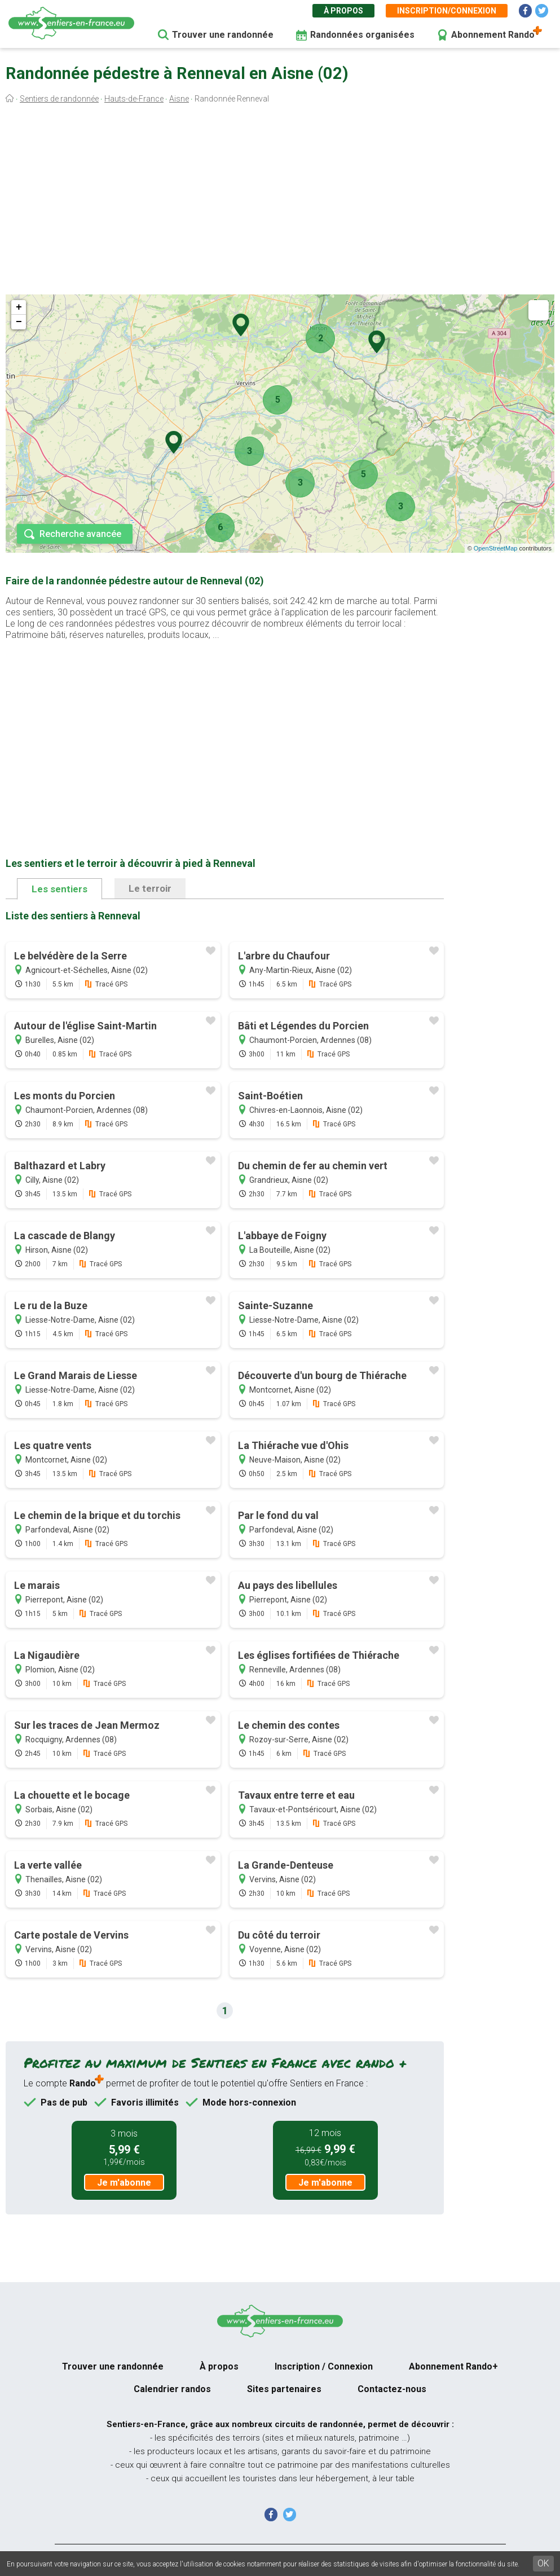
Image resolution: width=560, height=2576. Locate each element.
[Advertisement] (280, 202)
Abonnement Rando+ (453, 2366)
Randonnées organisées (362, 34)
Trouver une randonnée (223, 34)
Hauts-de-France (134, 98)
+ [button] (19, 307)
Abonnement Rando (493, 34)
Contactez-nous (392, 2389)
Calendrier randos (172, 2389)
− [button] (19, 322)
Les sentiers (59, 889)
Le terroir (150, 888)
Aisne (179, 98)
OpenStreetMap (496, 548)
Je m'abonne (124, 2182)
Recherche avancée (80, 534)
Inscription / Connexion (324, 2366)
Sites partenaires (284, 2389)
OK (543, 2563)
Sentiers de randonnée (59, 98)
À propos (343, 10)
